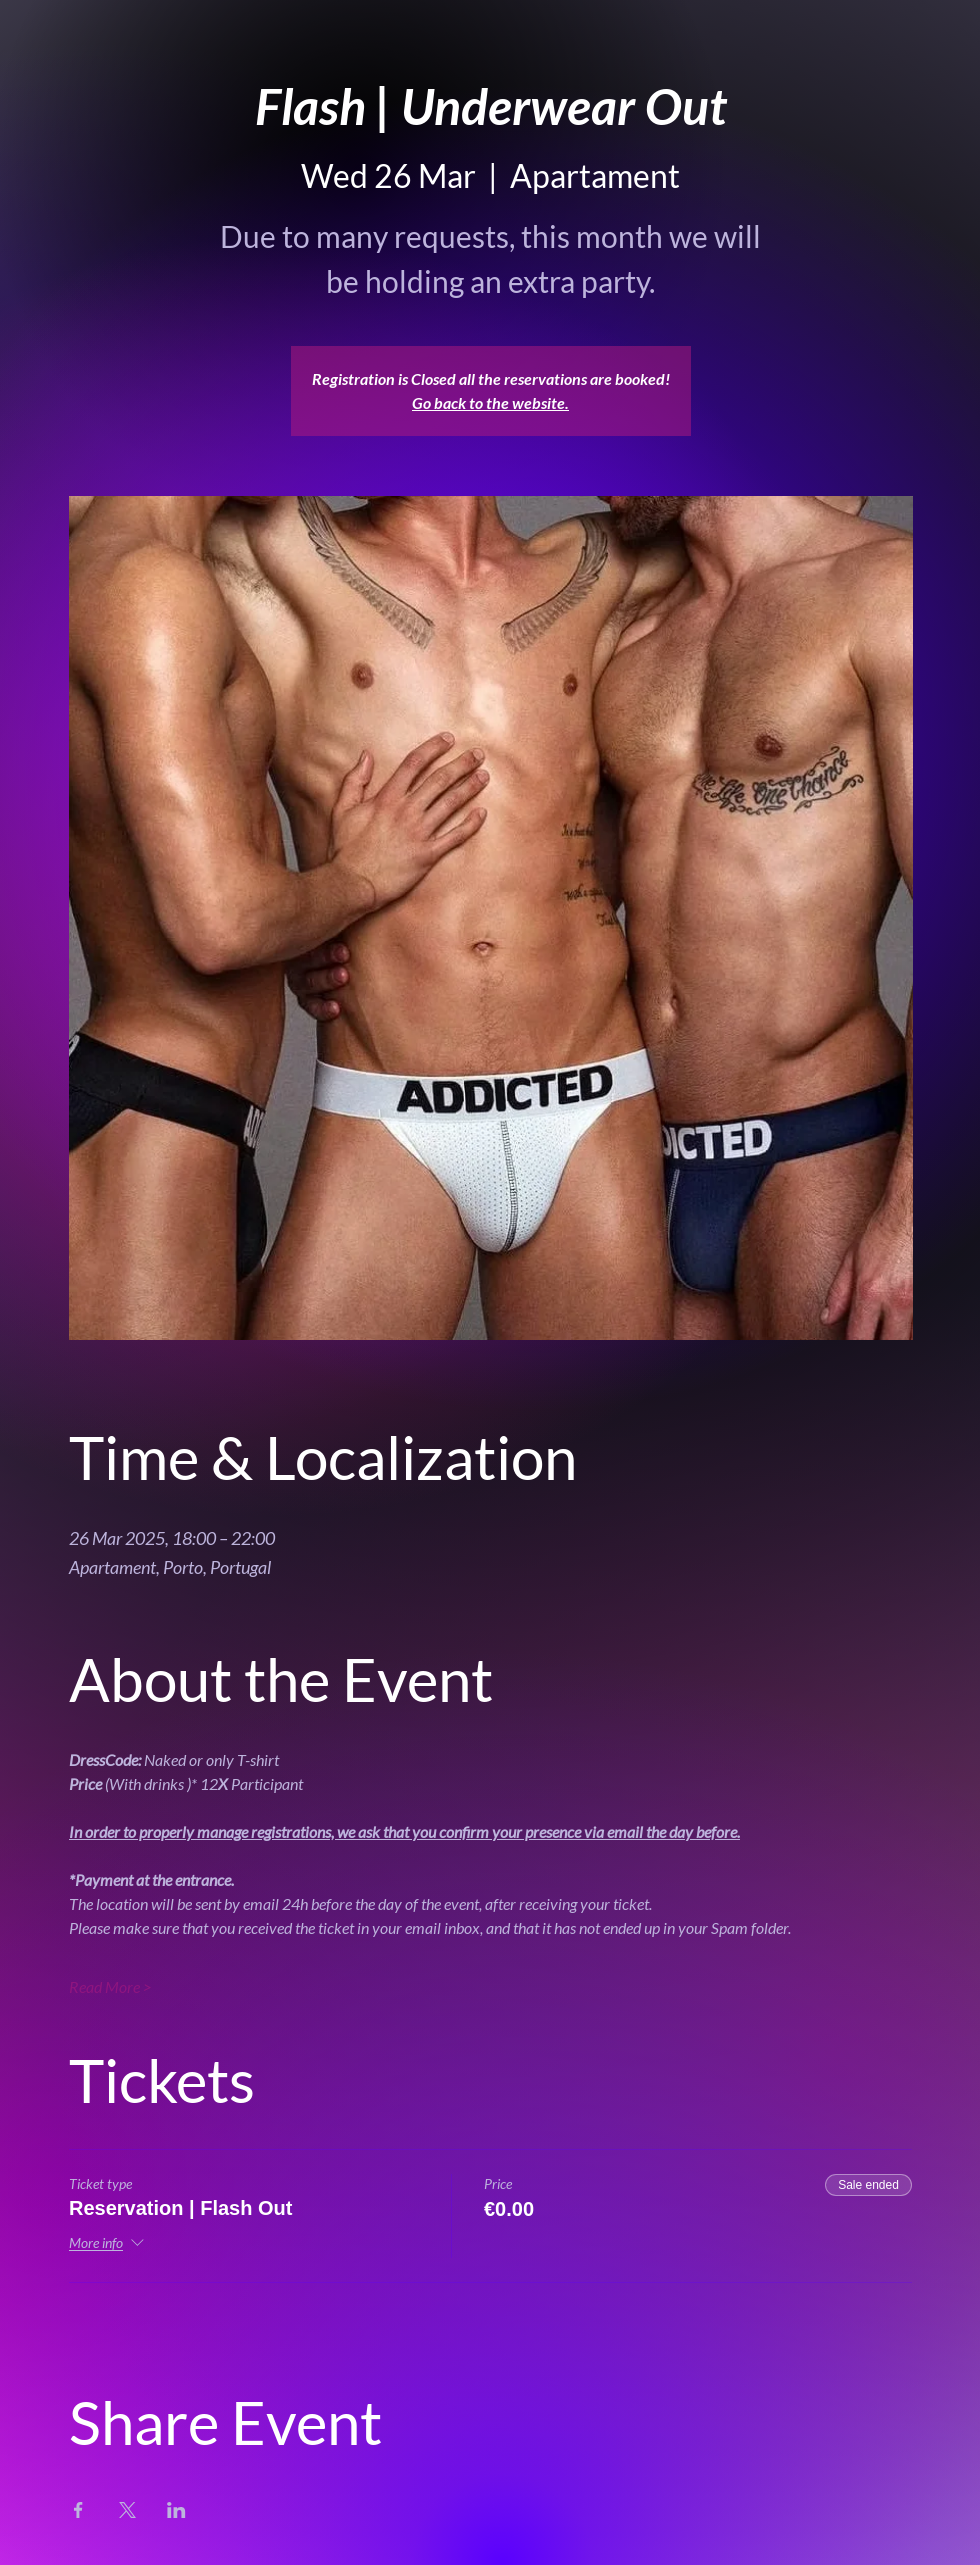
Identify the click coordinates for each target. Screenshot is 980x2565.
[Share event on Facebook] (78, 2510)
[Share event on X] (127, 2510)
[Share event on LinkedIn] (176, 2510)
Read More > (110, 1986)
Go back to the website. (490, 402)
